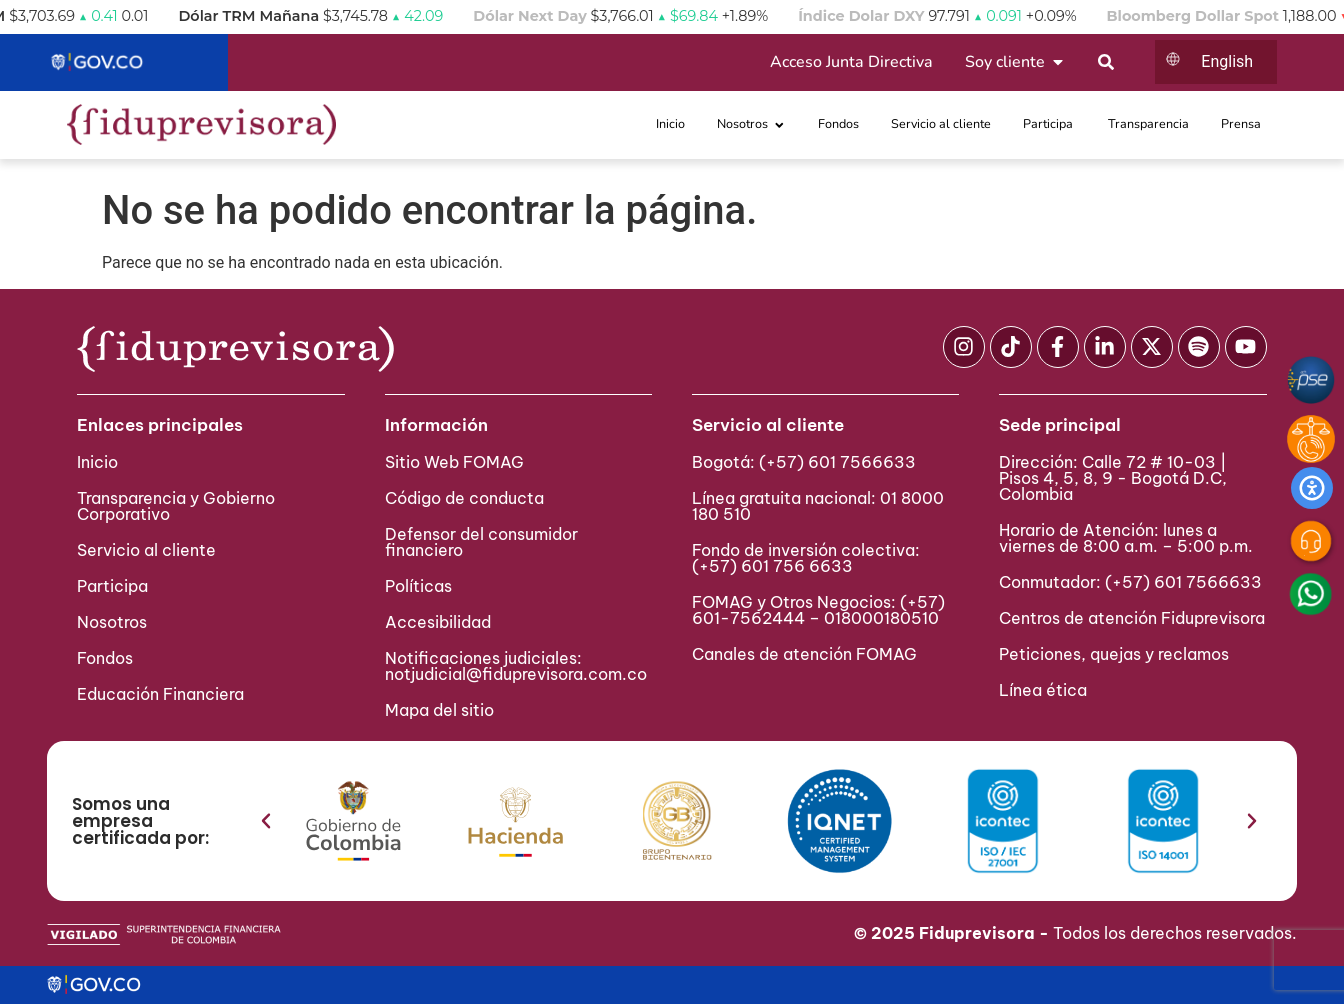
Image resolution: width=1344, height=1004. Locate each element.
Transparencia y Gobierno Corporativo (176, 506)
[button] (266, 821)
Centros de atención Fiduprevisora (1132, 618)
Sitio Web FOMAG (454, 462)
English (1227, 61)
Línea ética (1043, 690)
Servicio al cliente (146, 550)
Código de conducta (464, 498)
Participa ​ (114, 586)
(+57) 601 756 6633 (772, 566)
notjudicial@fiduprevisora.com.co (516, 674)
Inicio (97, 462)
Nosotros (112, 622)
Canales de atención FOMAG (808, 654)
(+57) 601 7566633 (837, 462)
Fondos (105, 658)
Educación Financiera (160, 694)
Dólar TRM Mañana (295, 16)
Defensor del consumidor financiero (481, 542)
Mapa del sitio (439, 710)
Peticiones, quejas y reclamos (1114, 654)
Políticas (418, 586)
